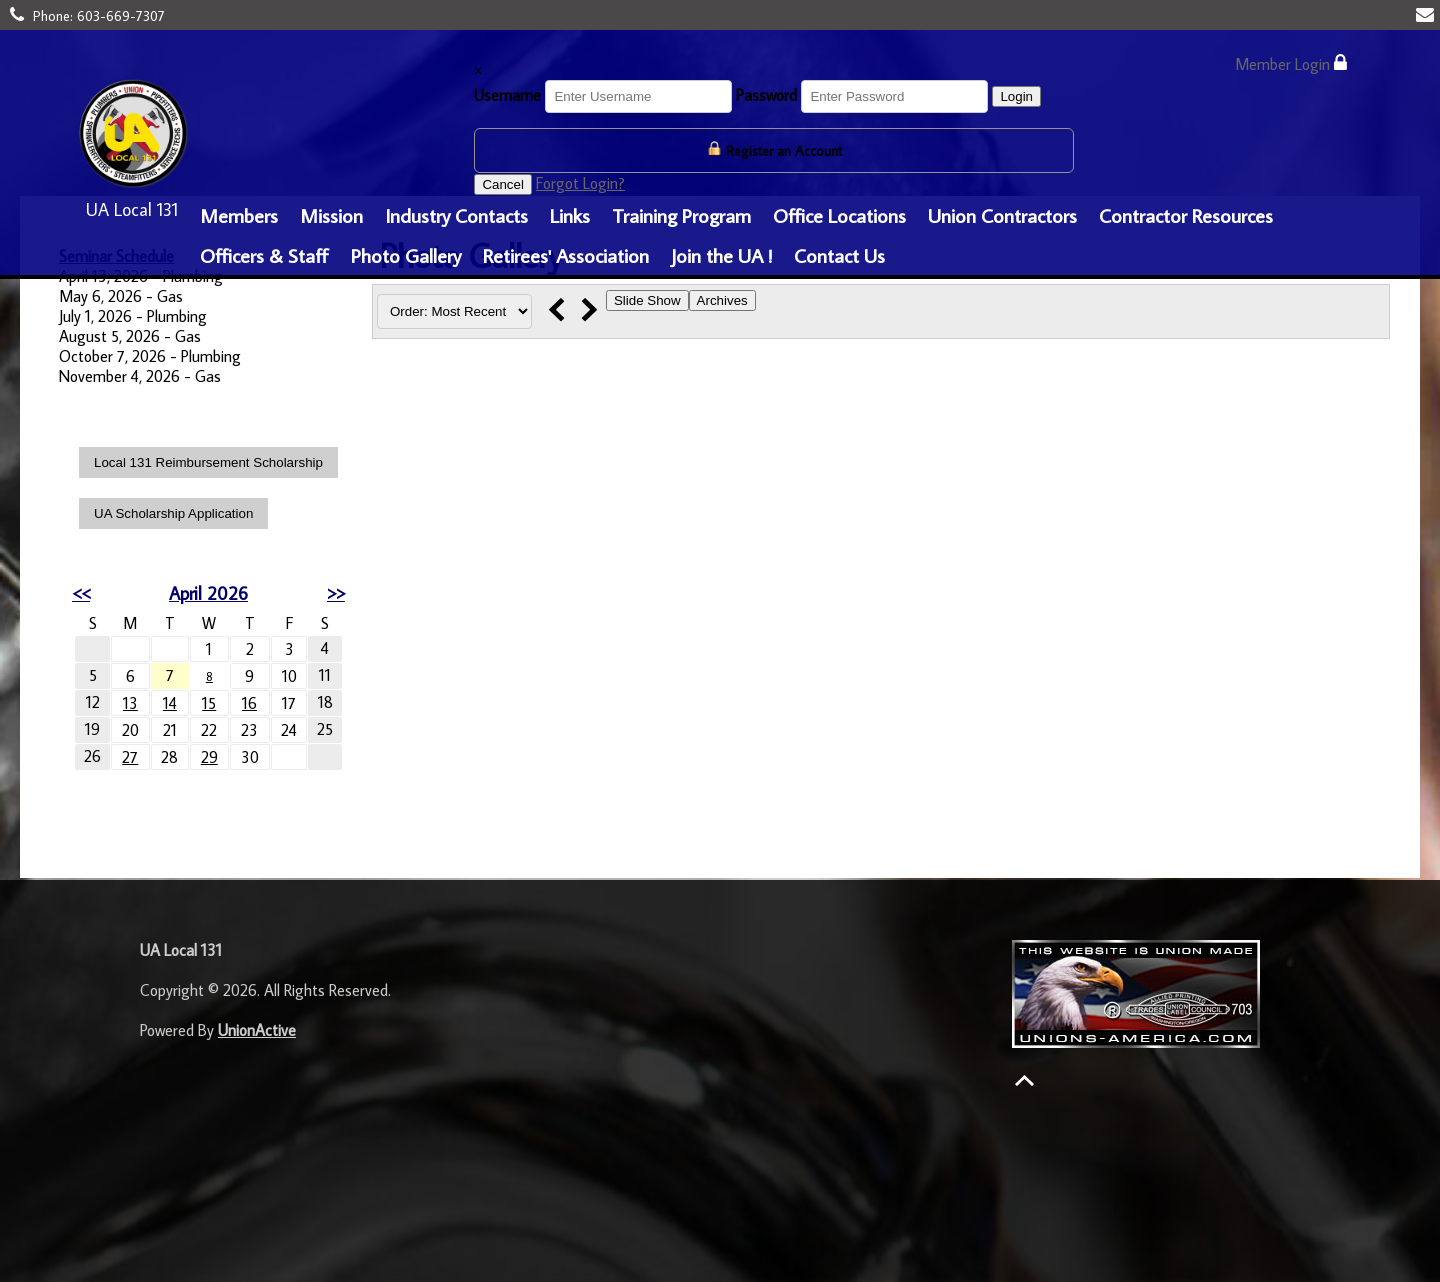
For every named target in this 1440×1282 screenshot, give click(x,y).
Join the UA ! (721, 255)
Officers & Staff (264, 255)
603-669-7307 (121, 16)
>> (336, 593)
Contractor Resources (1186, 215)
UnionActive (257, 1030)
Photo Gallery (406, 255)
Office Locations (839, 215)
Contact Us (839, 255)
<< (81, 593)
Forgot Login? (580, 183)
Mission (331, 215)
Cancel (503, 184)
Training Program (681, 215)
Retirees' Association (566, 255)
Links (570, 215)
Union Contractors (1002, 215)
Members (239, 215)
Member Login (1291, 63)
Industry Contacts (456, 215)
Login (1016, 96)
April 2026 (208, 593)
